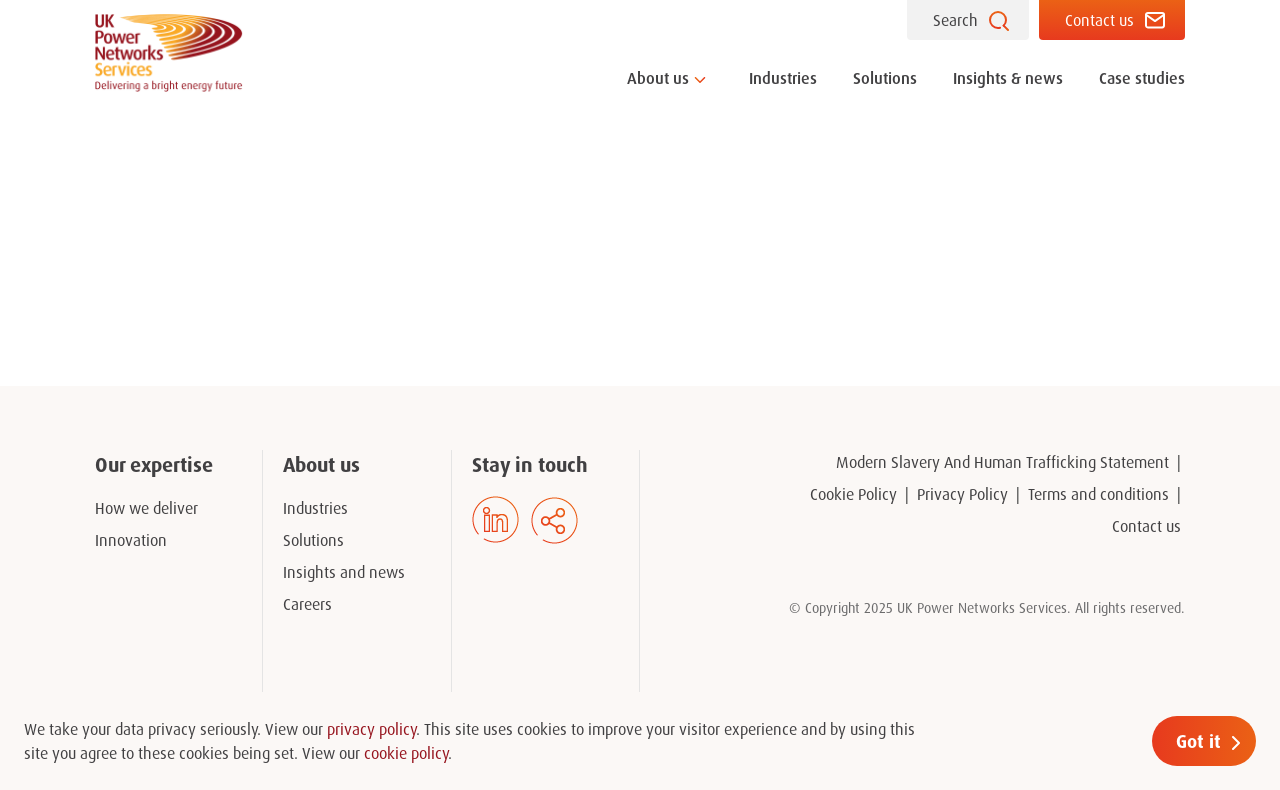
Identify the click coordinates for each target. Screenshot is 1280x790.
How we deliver (146, 508)
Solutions (885, 78)
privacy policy (371, 729)
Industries (783, 78)
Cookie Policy (853, 494)
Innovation (131, 540)
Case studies (1142, 78)
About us (658, 78)
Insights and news (344, 572)
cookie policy (406, 753)
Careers (307, 604)
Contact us (1099, 20)
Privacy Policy (962, 494)
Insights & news (1008, 78)
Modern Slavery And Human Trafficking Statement (1002, 462)
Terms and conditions (1098, 494)
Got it (1198, 741)
